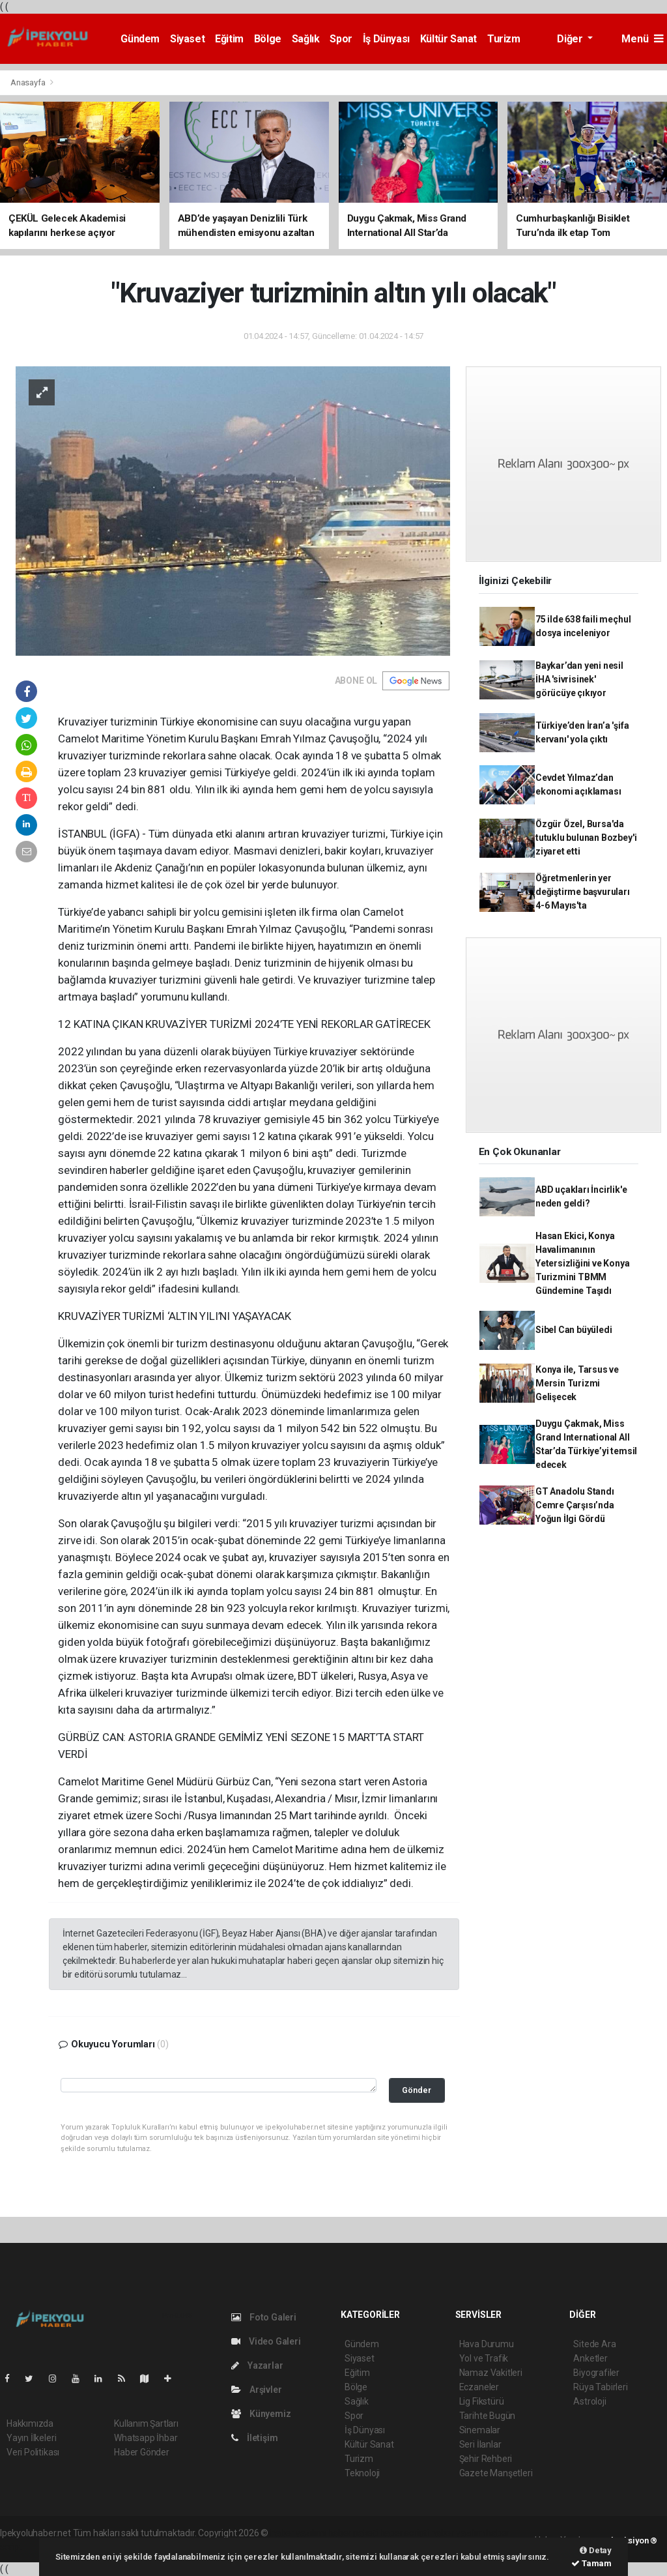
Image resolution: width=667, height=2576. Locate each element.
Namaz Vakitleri (490, 2372)
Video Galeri (265, 2341)
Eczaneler (479, 2387)
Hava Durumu (486, 2344)
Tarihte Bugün (487, 2415)
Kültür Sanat (448, 39)
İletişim (254, 2438)
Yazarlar (257, 2365)
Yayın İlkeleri (31, 2438)
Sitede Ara (594, 2344)
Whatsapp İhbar (145, 2438)
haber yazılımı (298, 2533)
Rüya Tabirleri (600, 2387)
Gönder (416, 2090)
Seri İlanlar (480, 2444)
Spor (341, 39)
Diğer (571, 39)
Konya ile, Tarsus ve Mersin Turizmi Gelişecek (577, 1383)
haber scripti (404, 2533)
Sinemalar (479, 2430)
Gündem (140, 39)
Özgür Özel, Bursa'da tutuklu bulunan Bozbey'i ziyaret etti (585, 837)
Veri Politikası (33, 2452)
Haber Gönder (141, 2452)
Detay (596, 2550)
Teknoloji (362, 2473)
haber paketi (353, 2533)
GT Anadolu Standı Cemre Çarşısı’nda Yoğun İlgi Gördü (574, 1505)
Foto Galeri (263, 2317)
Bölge (267, 39)
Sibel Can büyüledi (573, 1330)
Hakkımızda (30, 2423)
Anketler (590, 2358)
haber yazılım (458, 2533)
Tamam (591, 2563)
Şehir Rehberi (486, 2458)
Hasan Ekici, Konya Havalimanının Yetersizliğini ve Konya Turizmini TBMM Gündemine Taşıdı (582, 1263)
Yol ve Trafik (484, 2358)
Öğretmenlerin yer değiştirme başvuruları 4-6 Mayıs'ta (582, 892)
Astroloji (589, 2401)
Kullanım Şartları (146, 2423)
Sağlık (306, 39)
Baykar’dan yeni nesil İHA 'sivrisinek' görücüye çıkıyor (579, 679)
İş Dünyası (386, 39)
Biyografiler (596, 2372)
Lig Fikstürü (481, 2401)
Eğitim (229, 39)
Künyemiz (261, 2413)
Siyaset (187, 39)
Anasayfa (28, 82)
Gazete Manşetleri (496, 2473)
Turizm (503, 39)
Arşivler (256, 2389)
